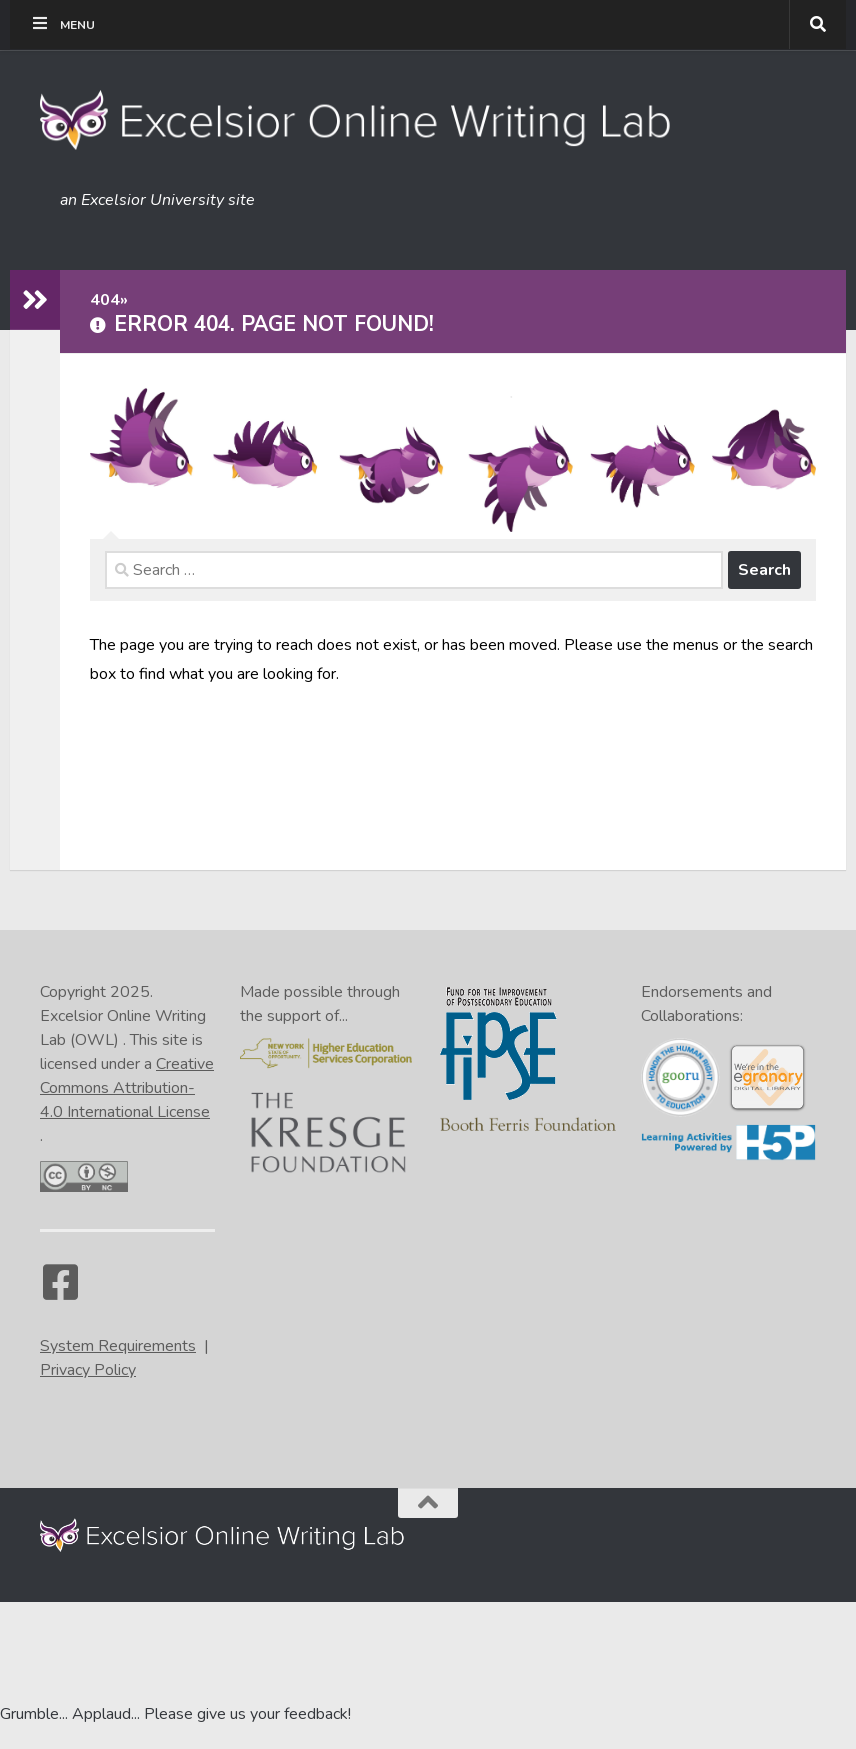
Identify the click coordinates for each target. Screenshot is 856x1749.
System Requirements (118, 1346)
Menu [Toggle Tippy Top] (62, 24)
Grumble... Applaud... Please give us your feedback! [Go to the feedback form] (175, 1714)
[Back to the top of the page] (428, 1503)
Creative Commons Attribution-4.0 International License (127, 1088)
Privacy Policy (88, 1370)
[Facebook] (60, 1292)
